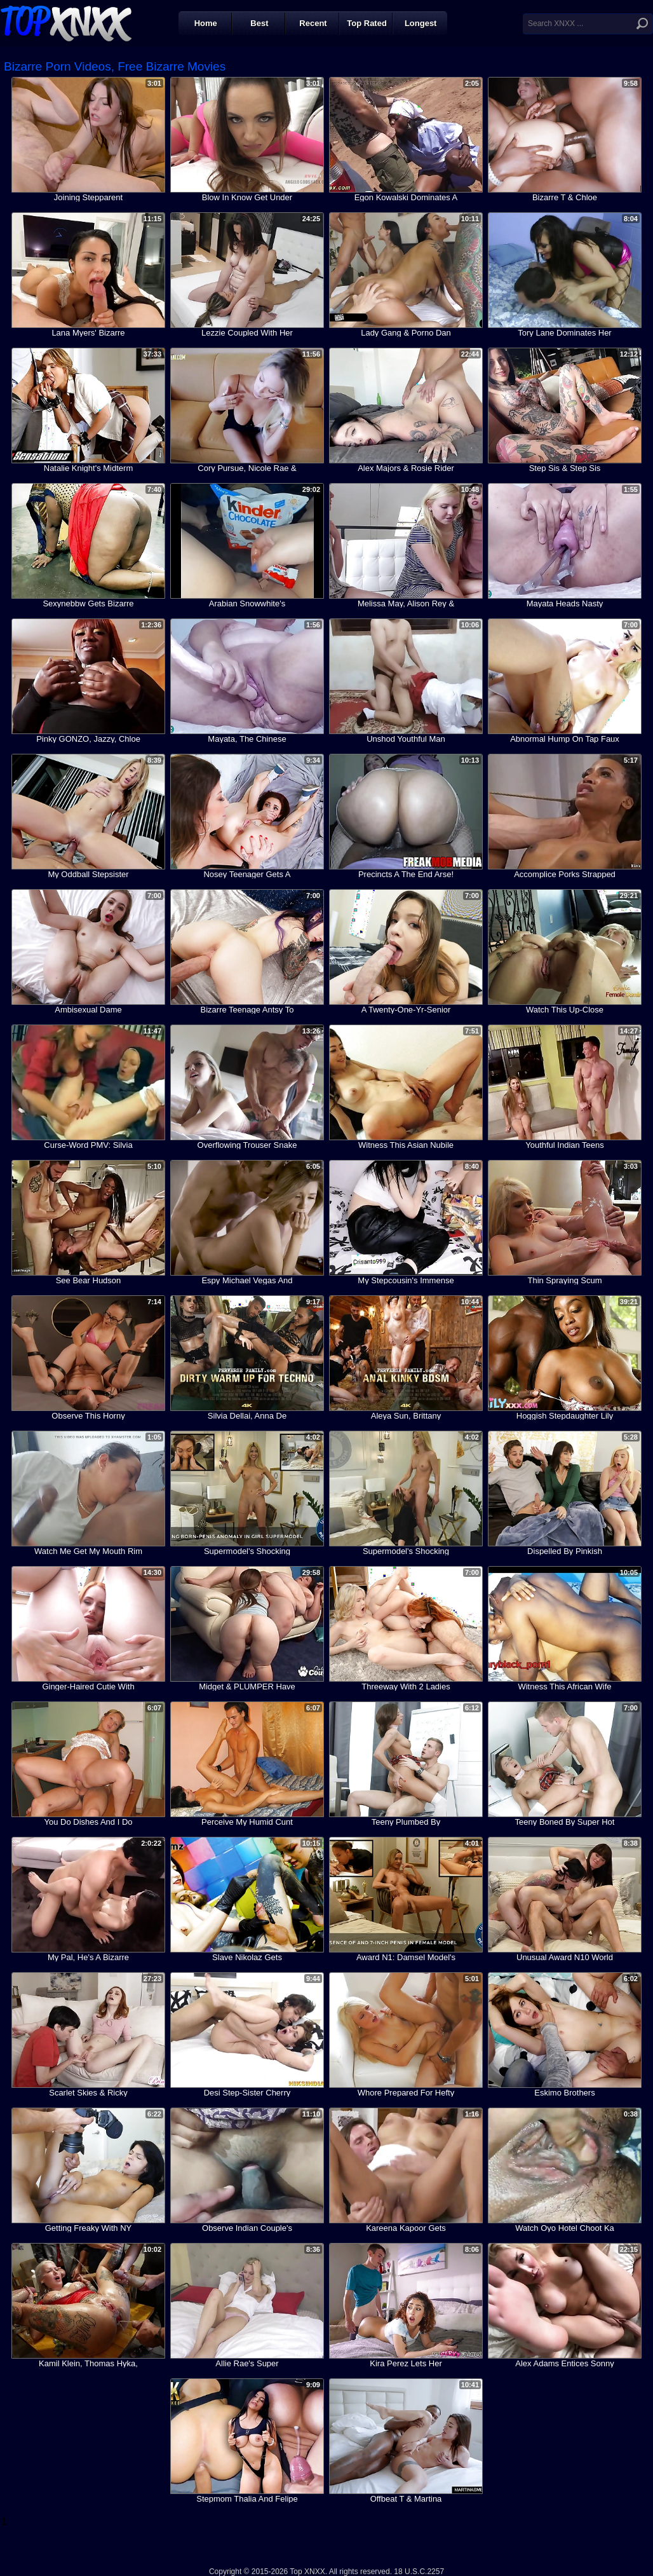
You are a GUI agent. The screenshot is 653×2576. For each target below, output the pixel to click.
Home (205, 23)
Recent (312, 23)
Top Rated (367, 23)
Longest (421, 23)
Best (259, 23)
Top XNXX (66, 22)
